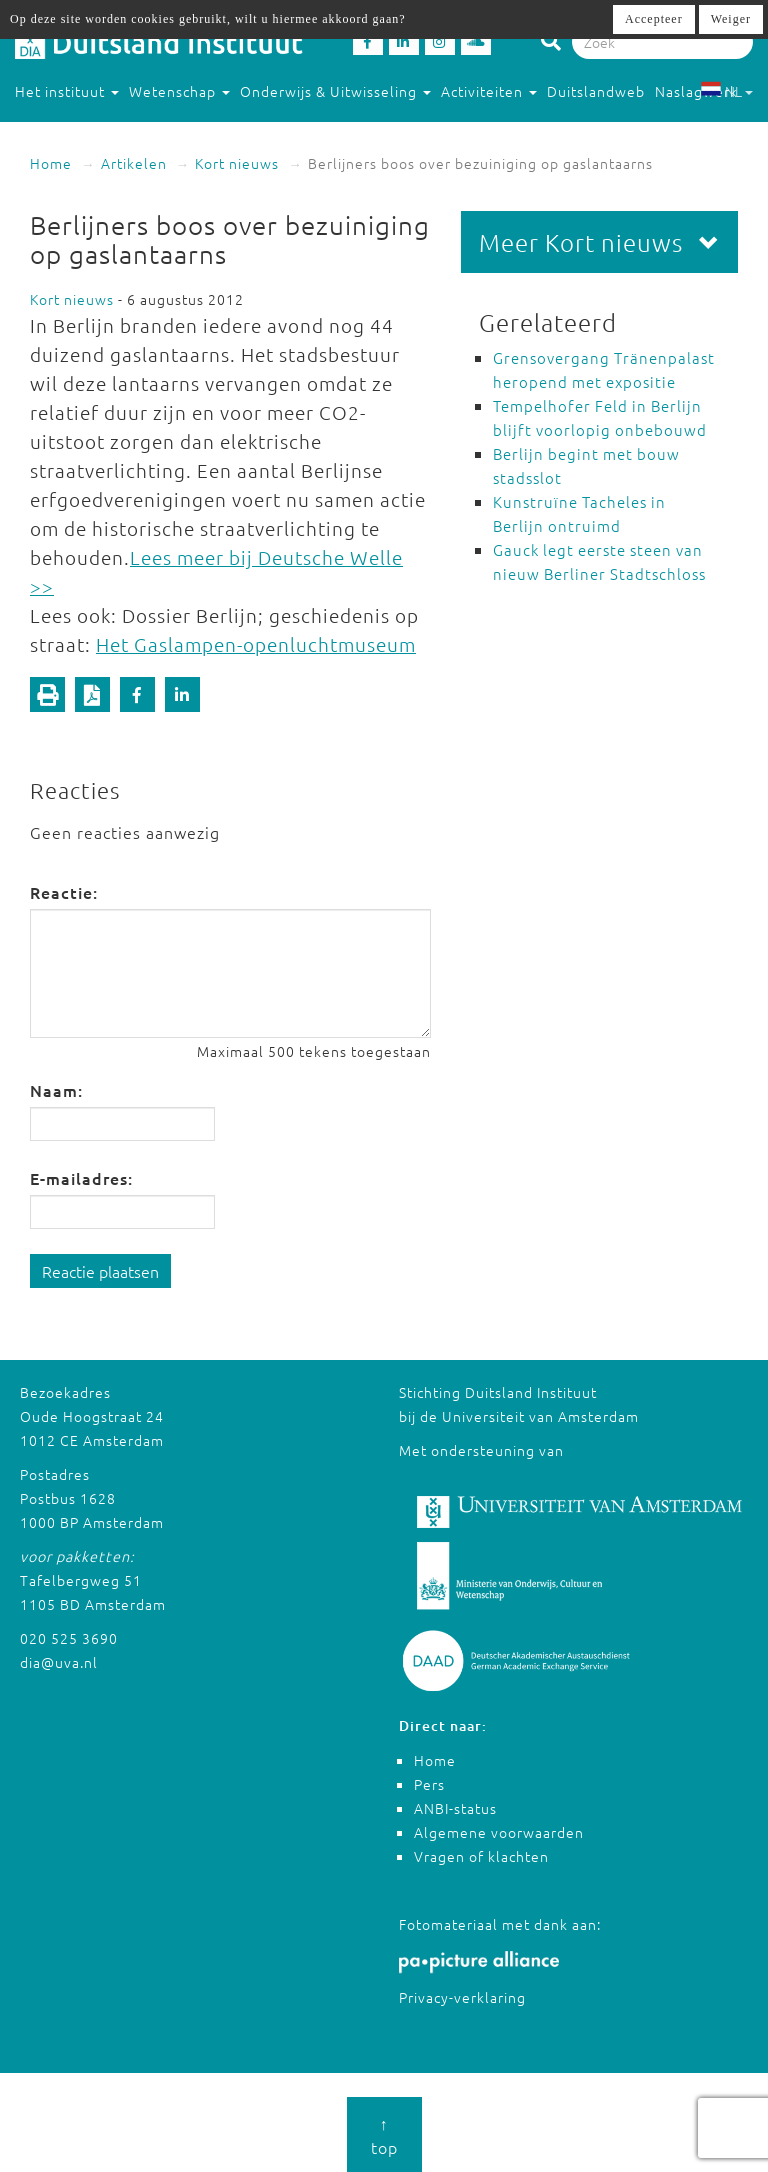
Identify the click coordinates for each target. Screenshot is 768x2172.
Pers (429, 1784)
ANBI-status (455, 1808)
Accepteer (654, 19)
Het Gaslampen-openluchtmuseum (256, 644)
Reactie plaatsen (100, 1271)
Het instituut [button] (67, 91)
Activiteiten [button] (489, 91)
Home (51, 163)
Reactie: (64, 892)
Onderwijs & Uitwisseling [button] (335, 91)
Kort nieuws (237, 163)
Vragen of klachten (481, 1856)
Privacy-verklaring (462, 1997)
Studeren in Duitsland (101, 131)
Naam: (56, 1090)
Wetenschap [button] (179, 91)
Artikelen (134, 163)
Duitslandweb (596, 91)
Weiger (731, 19)
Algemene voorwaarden (499, 1832)
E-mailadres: (81, 1178)
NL (726, 91)
